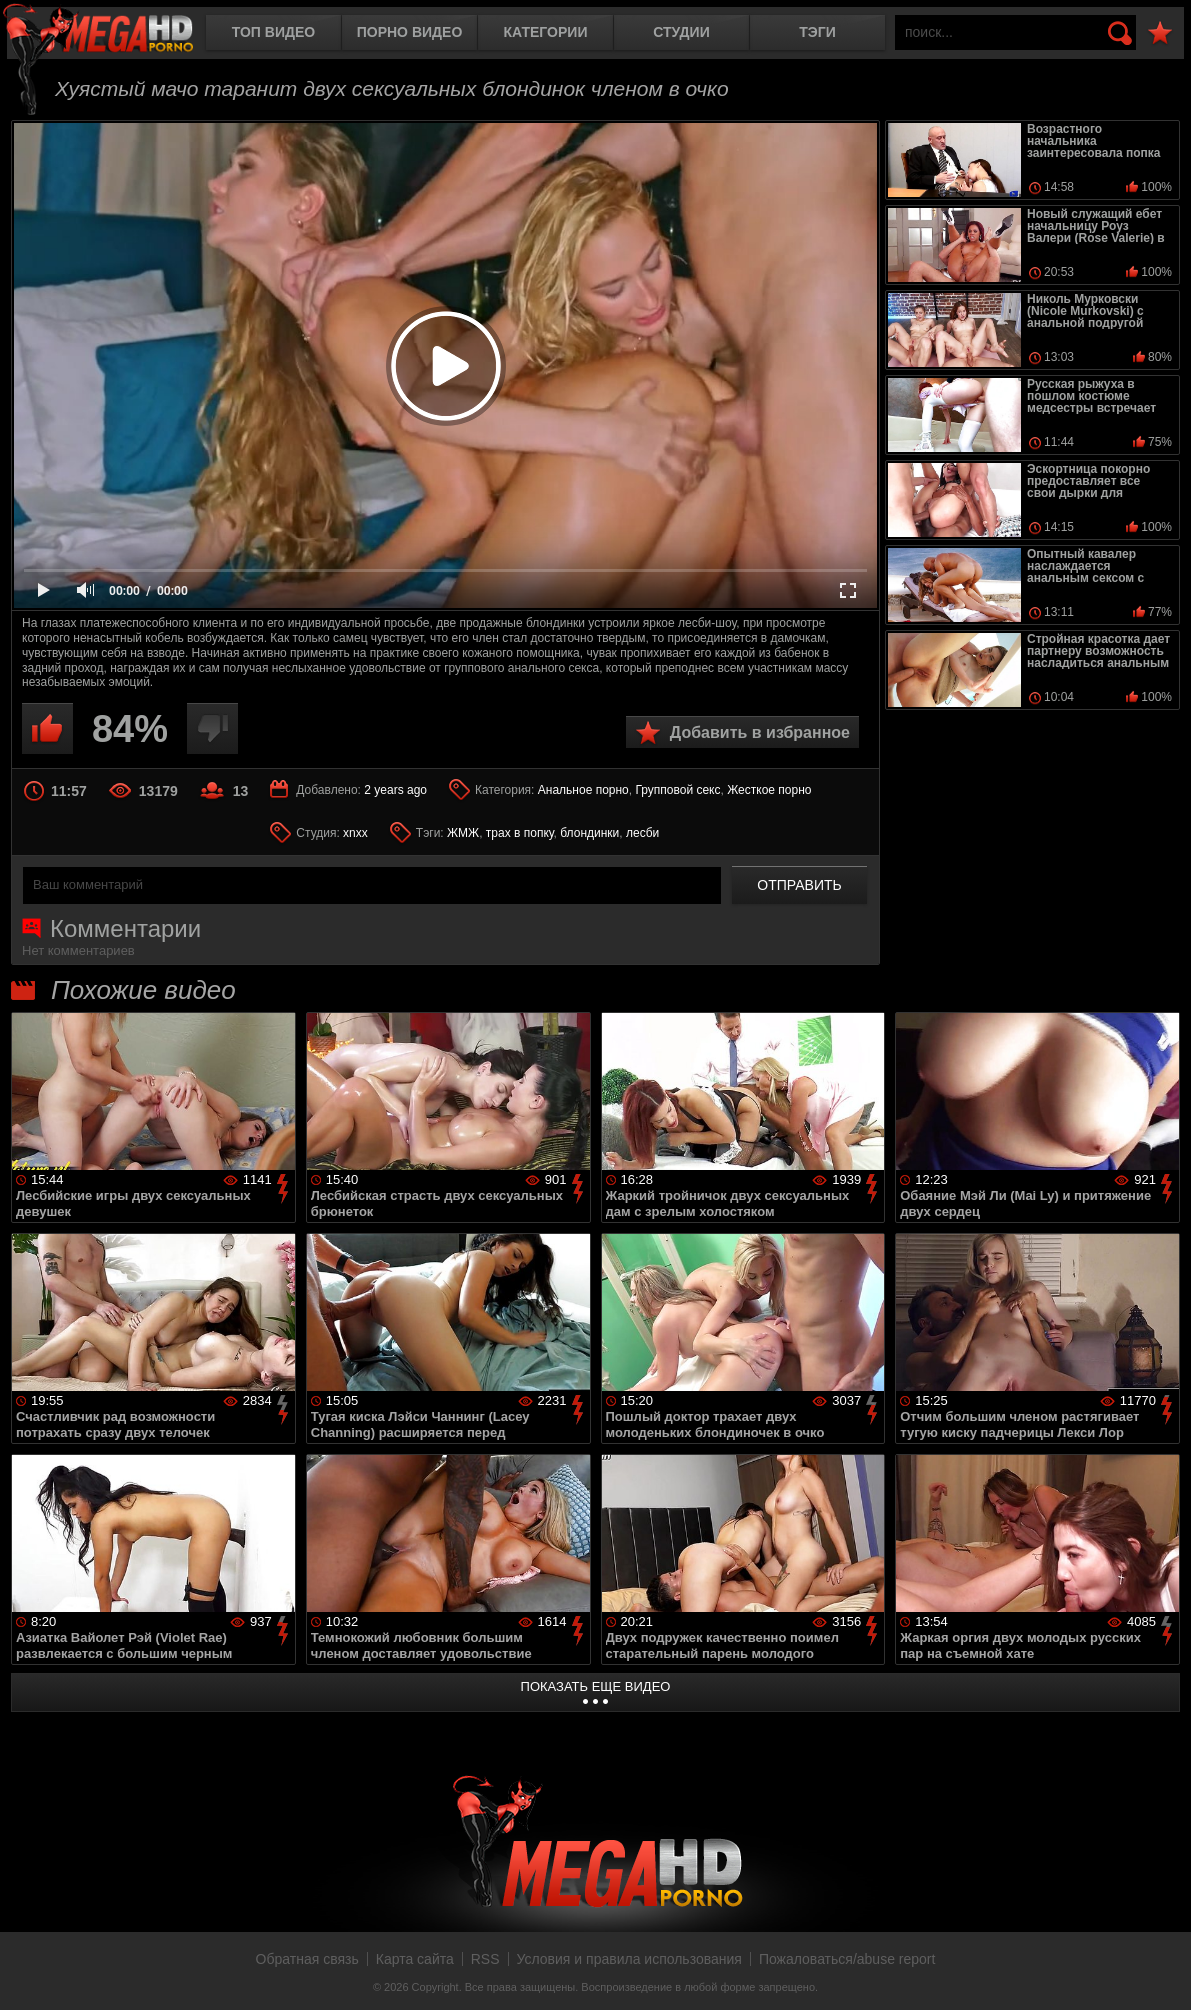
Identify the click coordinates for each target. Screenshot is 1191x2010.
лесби (642, 833)
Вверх (1161, 1973)
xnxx (355, 833)
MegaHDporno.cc (115, 34)
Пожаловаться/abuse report (847, 1959)
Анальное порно (583, 790)
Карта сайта (415, 1959)
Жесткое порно (769, 790)
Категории (546, 32)
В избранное (1160, 33)
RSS (485, 1959)
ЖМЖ (463, 833)
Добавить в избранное (760, 732)
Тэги (817, 32)
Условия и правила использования (629, 1959)
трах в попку (520, 833)
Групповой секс (677, 790)
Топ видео (273, 32)
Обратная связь (307, 1959)
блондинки (589, 833)
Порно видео (410, 32)
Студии (681, 32)
